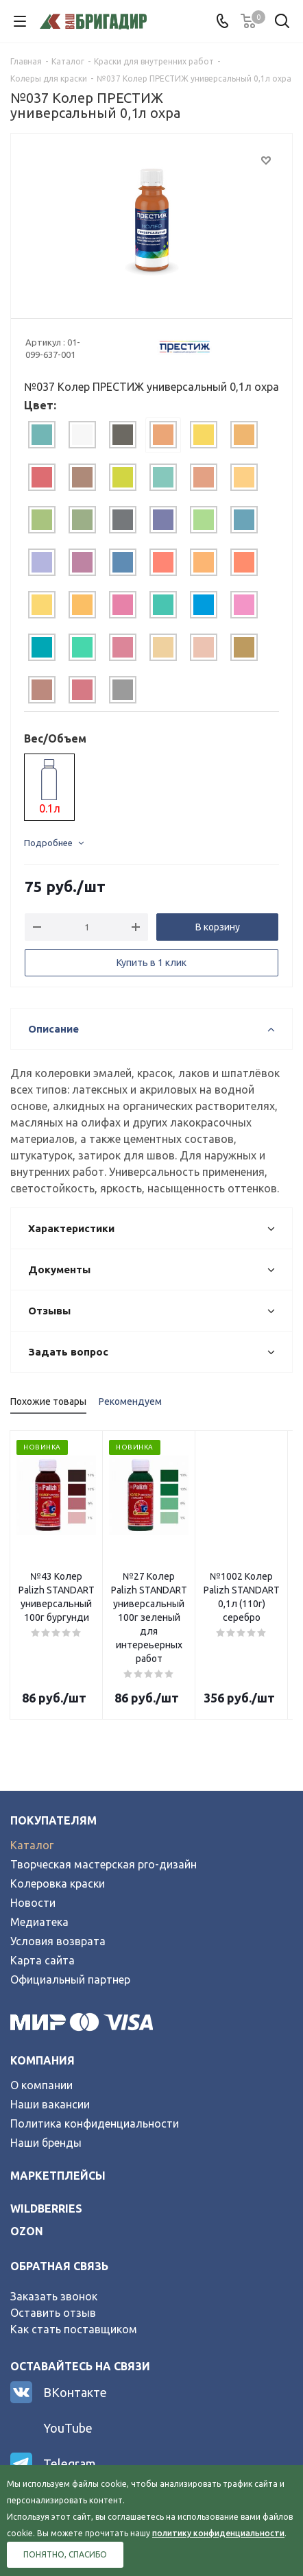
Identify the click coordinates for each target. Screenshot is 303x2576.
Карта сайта (42, 1919)
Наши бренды (46, 2101)
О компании (41, 2044)
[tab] (42, 435)
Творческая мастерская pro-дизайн (103, 1823)
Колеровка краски (57, 1842)
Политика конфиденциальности (94, 2082)
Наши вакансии (50, 2063)
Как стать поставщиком (73, 2288)
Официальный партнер (70, 1938)
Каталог (31, 1804)
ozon (26, 2190)
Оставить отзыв (53, 2271)
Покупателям (53, 1779)
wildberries (46, 2167)
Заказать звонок (53, 2255)
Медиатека (39, 1881)
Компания (42, 2019)
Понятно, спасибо (65, 2554)
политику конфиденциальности (218, 2533)
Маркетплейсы (58, 2134)
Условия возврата (58, 1900)
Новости (33, 1861)
